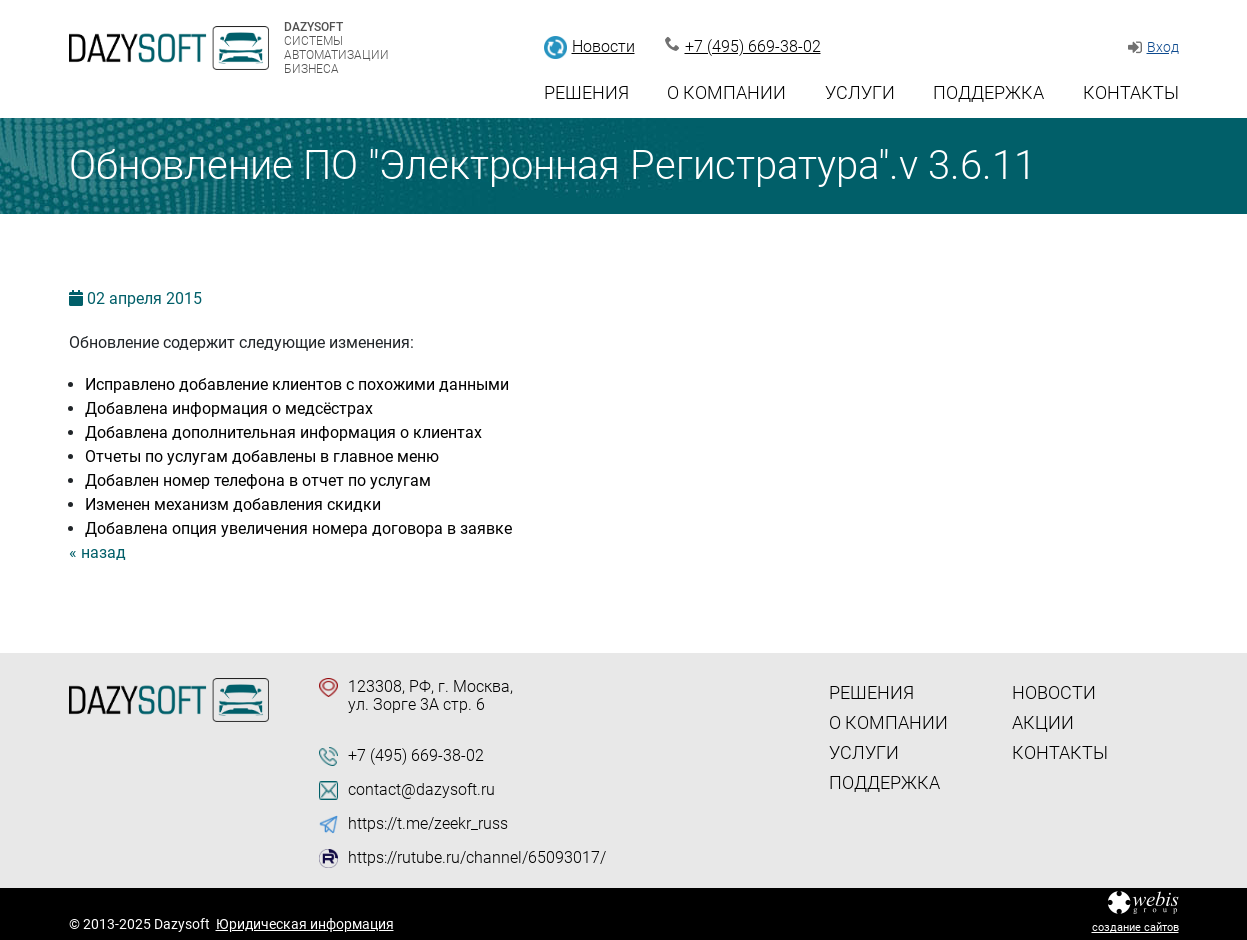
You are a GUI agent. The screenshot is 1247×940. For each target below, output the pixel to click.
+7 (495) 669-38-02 (753, 46)
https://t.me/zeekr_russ (428, 824)
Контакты (1131, 92)
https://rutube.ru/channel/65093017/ (477, 858)
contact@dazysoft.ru (421, 790)
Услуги (860, 92)
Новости (603, 46)
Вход (1163, 47)
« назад (97, 552)
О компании (726, 92)
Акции (1043, 722)
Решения (586, 92)
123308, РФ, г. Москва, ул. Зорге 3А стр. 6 (430, 696)
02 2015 (144, 298)
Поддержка (988, 92)
